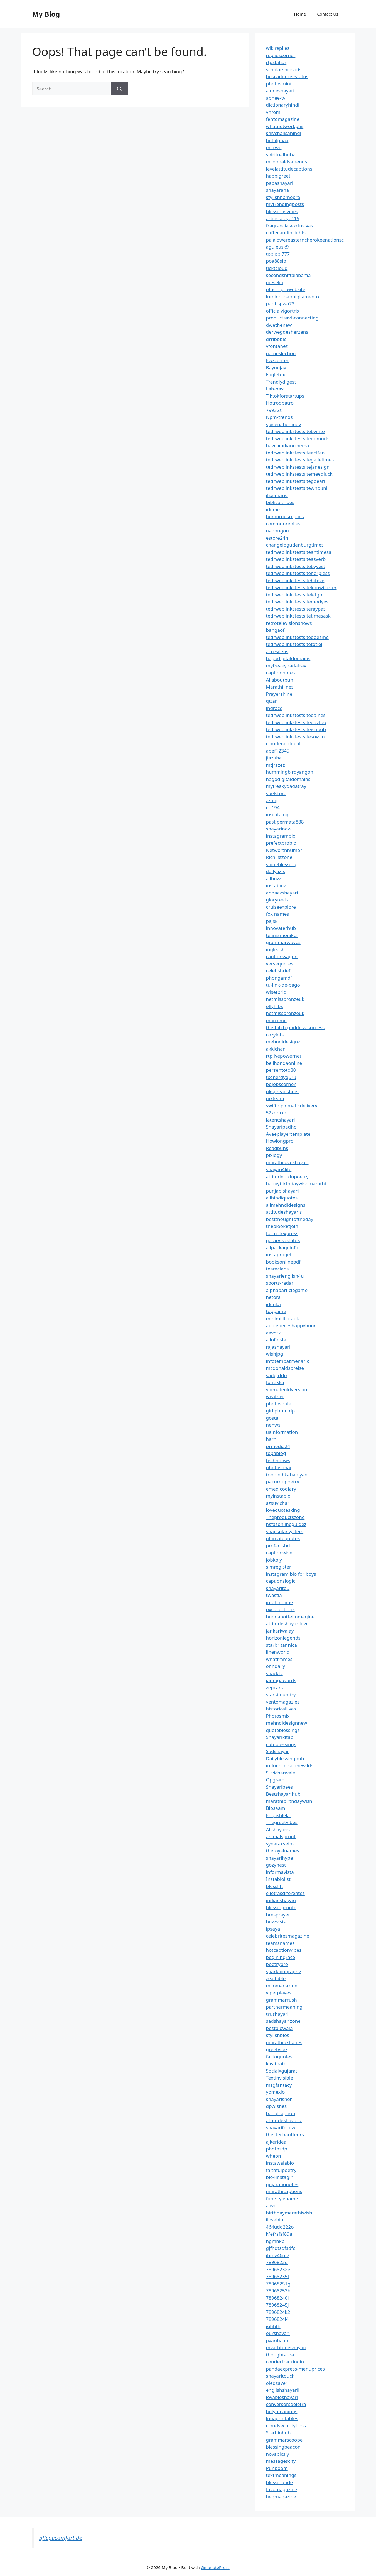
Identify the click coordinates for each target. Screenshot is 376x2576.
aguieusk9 (277, 247)
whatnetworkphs (285, 126)
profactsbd (278, 1545)
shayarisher (279, 2099)
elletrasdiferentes (285, 1893)
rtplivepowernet (283, 1056)
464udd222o (280, 2227)
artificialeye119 (282, 218)
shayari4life (279, 1169)
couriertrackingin (285, 2361)
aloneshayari (280, 90)
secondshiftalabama (288, 275)
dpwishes (276, 2106)
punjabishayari (282, 1191)
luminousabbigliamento (292, 296)
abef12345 (277, 751)
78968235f (277, 2276)
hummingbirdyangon (289, 772)
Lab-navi (275, 388)
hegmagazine (281, 2496)
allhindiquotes (282, 1197)
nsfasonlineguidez (286, 1524)
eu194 (273, 807)
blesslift (274, 1886)
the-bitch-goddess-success (295, 1027)
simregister (278, 1567)
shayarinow (279, 828)
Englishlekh (278, 1815)
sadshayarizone (283, 2021)
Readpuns (277, 1148)
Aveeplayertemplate (288, 1134)
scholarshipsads (284, 69)
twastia (274, 1595)
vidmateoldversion (286, 1389)
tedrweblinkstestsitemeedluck (299, 474)
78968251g (278, 2283)
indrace (274, 708)
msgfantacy (279, 2085)
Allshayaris (278, 1829)
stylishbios (277, 2035)
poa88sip (276, 261)
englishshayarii (282, 2390)
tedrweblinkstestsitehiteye (295, 580)
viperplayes (278, 1992)
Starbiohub (278, 2432)
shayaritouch (280, 2376)
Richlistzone (279, 857)
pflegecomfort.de (60, 2537)
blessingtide (279, 2482)
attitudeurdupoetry (287, 1176)
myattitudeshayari (286, 2347)
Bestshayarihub (283, 1794)
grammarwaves (283, 942)
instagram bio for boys (291, 1574)
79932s (274, 410)
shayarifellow (280, 2127)
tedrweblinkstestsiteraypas (296, 609)
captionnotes (280, 672)
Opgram (275, 1779)
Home (300, 14)
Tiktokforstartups (285, 396)
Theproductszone (285, 1517)
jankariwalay (280, 1631)
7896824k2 (278, 2312)
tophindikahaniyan (287, 1474)
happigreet (278, 176)
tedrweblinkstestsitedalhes (296, 715)
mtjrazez (275, 765)
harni (272, 1439)
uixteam (275, 1098)
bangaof (275, 630)
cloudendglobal (283, 743)
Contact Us (327, 14)
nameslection (281, 353)
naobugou (277, 530)
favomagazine (281, 2489)
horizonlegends (283, 1637)
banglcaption (280, 2113)
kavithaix (276, 2063)
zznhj (271, 800)
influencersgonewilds (289, 1765)
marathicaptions (284, 2191)
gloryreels (277, 899)
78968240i (277, 2298)
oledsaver (277, 2383)
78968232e (278, 2269)
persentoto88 (281, 1070)
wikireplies (277, 48)
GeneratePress (215, 2567)
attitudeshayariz (284, 2120)
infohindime (279, 1602)
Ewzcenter (277, 360)
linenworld (278, 1652)
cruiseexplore (281, 907)
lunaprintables (282, 2418)
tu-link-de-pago (283, 985)
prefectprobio (281, 843)
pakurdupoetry (282, 1481)
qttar (271, 701)
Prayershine (279, 694)
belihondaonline (284, 1063)
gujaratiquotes (282, 2184)
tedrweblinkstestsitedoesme (297, 637)
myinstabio (278, 1496)
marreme (276, 1020)
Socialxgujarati (282, 2071)
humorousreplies (285, 516)
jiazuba (274, 757)
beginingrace (280, 1957)
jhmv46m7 (278, 2255)
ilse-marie (277, 495)
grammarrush (281, 2000)
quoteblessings (283, 1730)
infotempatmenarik (287, 1361)
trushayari (277, 2014)
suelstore (276, 793)
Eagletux (275, 374)
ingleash (275, 949)
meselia (274, 282)
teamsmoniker (282, 935)
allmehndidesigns (285, 1205)
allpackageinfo (282, 1247)
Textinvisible (279, 2077)
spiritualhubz (280, 154)
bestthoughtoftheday (289, 1219)
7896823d (277, 2262)
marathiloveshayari (287, 1162)
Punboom (277, 2468)
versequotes (279, 963)
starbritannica (281, 1645)
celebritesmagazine (287, 1936)
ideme (273, 509)
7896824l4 (277, 2319)
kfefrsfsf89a (279, 2234)
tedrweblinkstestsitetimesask (298, 616)
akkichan (276, 1049)
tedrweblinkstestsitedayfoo (296, 722)
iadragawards (281, 1680)
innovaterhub (281, 928)
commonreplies (283, 523)
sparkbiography (283, 1971)
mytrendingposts (285, 204)
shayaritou (278, 1588)
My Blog (46, 14)
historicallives (281, 1708)
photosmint (279, 83)
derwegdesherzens (287, 332)
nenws (273, 1425)
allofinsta (276, 1339)
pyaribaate (278, 2340)
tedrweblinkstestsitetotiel (294, 644)
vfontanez (277, 346)
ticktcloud (277, 268)
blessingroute (281, 1907)
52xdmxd (276, 1112)
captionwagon (282, 956)
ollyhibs (274, 1006)
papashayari (279, 183)
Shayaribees (279, 1787)
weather (275, 1396)
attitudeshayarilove (287, 1623)
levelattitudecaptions (289, 169)
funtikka (275, 1382)
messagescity (281, 2461)
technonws (278, 1460)
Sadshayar (277, 1751)
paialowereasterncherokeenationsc (305, 240)
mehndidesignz (283, 1041)
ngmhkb (275, 2241)
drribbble (276, 339)
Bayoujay (276, 367)
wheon (273, 2156)
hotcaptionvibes (284, 1950)
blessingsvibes (282, 211)
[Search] (119, 88)
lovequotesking (283, 1510)
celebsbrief (278, 970)
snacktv (274, 1673)
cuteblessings (281, 1744)
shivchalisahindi (283, 133)
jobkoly (274, 1560)
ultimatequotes (283, 1538)
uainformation (282, 1432)
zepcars (274, 1687)
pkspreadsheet (282, 1091)
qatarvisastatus (283, 1240)
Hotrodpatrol (280, 403)
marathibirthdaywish (289, 1801)
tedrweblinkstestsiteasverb (296, 559)
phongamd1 (279, 978)
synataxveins (280, 1843)
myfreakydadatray (286, 665)
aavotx (273, 1332)
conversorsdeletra (286, 2404)
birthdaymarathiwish (289, 2212)
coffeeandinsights (286, 232)
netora (273, 1297)
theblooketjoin (282, 1226)
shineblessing (281, 864)
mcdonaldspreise (285, 1368)
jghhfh (273, 2326)
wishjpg (274, 1354)
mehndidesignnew (286, 1723)
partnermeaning (284, 2007)
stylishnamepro (283, 197)
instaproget (279, 1254)
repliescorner (281, 55)
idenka (273, 1304)
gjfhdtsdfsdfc (280, 2248)
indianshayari (281, 1900)
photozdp (276, 2148)
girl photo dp (280, 1410)
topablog (276, 1453)
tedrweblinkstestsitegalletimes (300, 459)
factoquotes (279, 2056)
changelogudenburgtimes (295, 545)
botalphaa (277, 140)
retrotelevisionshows (289, 623)
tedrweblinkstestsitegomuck (297, 438)
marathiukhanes (284, 2042)
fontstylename (282, 2198)
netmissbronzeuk (285, 999)
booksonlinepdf (283, 1261)
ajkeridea (276, 2142)
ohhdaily (275, 1666)
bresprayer (278, 1914)
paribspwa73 (280, 303)
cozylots (275, 1034)
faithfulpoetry (281, 2170)
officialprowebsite (286, 289)
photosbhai (278, 1467)
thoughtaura (280, 2354)
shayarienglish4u (285, 1276)
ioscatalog (277, 814)
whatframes (279, 1659)
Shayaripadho (281, 1127)
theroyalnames (282, 1850)
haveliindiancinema (287, 445)
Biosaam (275, 1808)
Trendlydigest (281, 381)
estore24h (277, 538)
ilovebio (274, 2219)
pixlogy (274, 1155)
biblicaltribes (280, 502)
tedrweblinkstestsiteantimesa (298, 552)
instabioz (276, 885)
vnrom (273, 112)
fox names (277, 914)
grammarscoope (284, 2440)
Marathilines (280, 687)
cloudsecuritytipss (286, 2425)
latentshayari (280, 1120)
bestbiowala (279, 2028)
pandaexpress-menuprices (295, 2369)
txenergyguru (281, 1077)
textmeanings (281, 2475)
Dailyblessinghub (285, 1758)
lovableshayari (282, 2397)
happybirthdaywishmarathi (296, 1183)
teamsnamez (280, 1943)
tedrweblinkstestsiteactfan (295, 452)
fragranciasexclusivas (289, 225)
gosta (272, 1418)
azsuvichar (277, 1503)
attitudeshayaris (284, 1212)
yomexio (275, 2092)
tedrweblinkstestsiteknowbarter (301, 587)
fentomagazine (282, 119)
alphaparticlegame (287, 1290)
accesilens (277, 651)
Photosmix (278, 1716)
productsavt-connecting (292, 317)
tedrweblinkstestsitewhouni (297, 488)
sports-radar (280, 1283)
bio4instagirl (280, 2177)
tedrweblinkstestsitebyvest (295, 566)
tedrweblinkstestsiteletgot (295, 594)
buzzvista (276, 1921)
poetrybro (277, 1964)
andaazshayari (282, 892)
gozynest (276, 1865)
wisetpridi (277, 992)
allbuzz (273, 878)
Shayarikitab (280, 1737)
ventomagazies (283, 1702)
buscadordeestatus (287, 76)
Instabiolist (278, 1879)
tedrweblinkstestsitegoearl (295, 481)
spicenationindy (283, 424)
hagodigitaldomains (288, 658)
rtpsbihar (276, 62)
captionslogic (280, 1581)
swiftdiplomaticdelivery (292, 1105)
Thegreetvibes (282, 1822)
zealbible (276, 1978)
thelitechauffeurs (285, 2134)
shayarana (277, 190)
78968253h (278, 2290)
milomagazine (282, 1985)
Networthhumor (284, 850)
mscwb (274, 147)
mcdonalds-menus (286, 161)
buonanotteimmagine (290, 1616)
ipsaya (273, 1929)
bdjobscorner (281, 1084)
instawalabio (280, 2163)
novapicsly (277, 2454)
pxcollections (280, 1609)
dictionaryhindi (282, 105)
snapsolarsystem (285, 1531)
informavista (280, 1872)
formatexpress (282, 1233)
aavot (272, 2205)
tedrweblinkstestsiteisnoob (296, 729)
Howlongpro (280, 1141)
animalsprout (281, 1836)
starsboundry (281, 1694)
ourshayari (278, 2333)
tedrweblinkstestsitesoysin (295, 736)
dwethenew (279, 325)
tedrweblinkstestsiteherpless (298, 573)
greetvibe (276, 2049)
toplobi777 (278, 254)
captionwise (279, 1552)
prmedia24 (278, 1446)
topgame (276, 1311)
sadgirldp (276, 1375)
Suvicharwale (280, 1772)
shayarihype (279, 1858)
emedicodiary (281, 1489)
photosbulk (278, 1403)
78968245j (277, 2305)
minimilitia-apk (282, 1318)
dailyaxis (275, 871)
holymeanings (282, 2411)
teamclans (277, 1268)
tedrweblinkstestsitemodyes (297, 601)
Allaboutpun (279, 680)
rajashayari (278, 1347)
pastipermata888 (285, 821)
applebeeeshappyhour (291, 1325)
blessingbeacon (283, 2447)
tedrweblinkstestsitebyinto (295, 431)
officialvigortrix (282, 311)
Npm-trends (279, 417)
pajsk (272, 921)
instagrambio (281, 836)
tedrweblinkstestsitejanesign (298, 467)
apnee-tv (276, 98)
